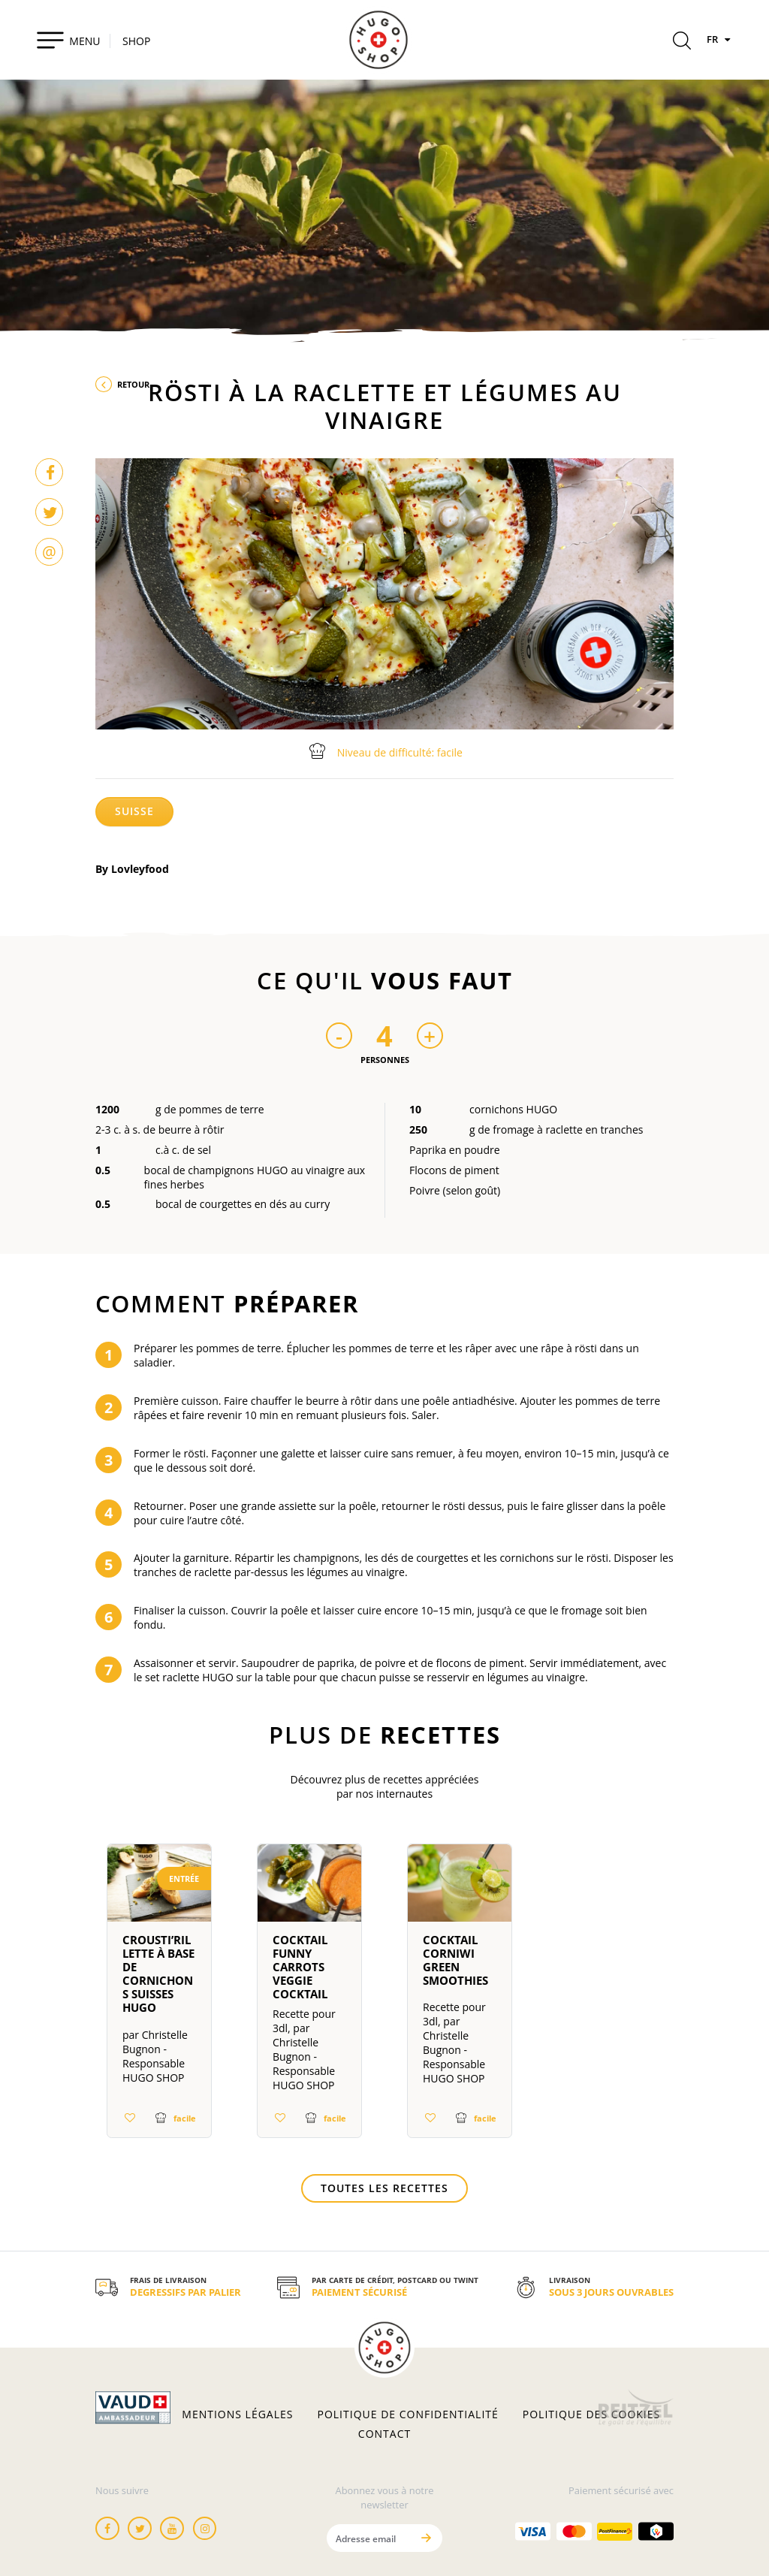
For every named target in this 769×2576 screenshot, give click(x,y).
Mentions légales (237, 2414)
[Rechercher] (682, 43)
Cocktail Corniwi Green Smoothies (455, 1960)
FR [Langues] (720, 39)
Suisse (134, 811)
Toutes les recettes (384, 2188)
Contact (384, 2434)
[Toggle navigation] (68, 40)
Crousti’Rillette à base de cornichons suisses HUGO (158, 1973)
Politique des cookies (591, 2414)
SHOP (136, 41)
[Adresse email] (369, 2538)
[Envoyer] (425, 2538)
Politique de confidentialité (408, 2414)
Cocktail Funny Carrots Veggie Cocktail (300, 1966)
